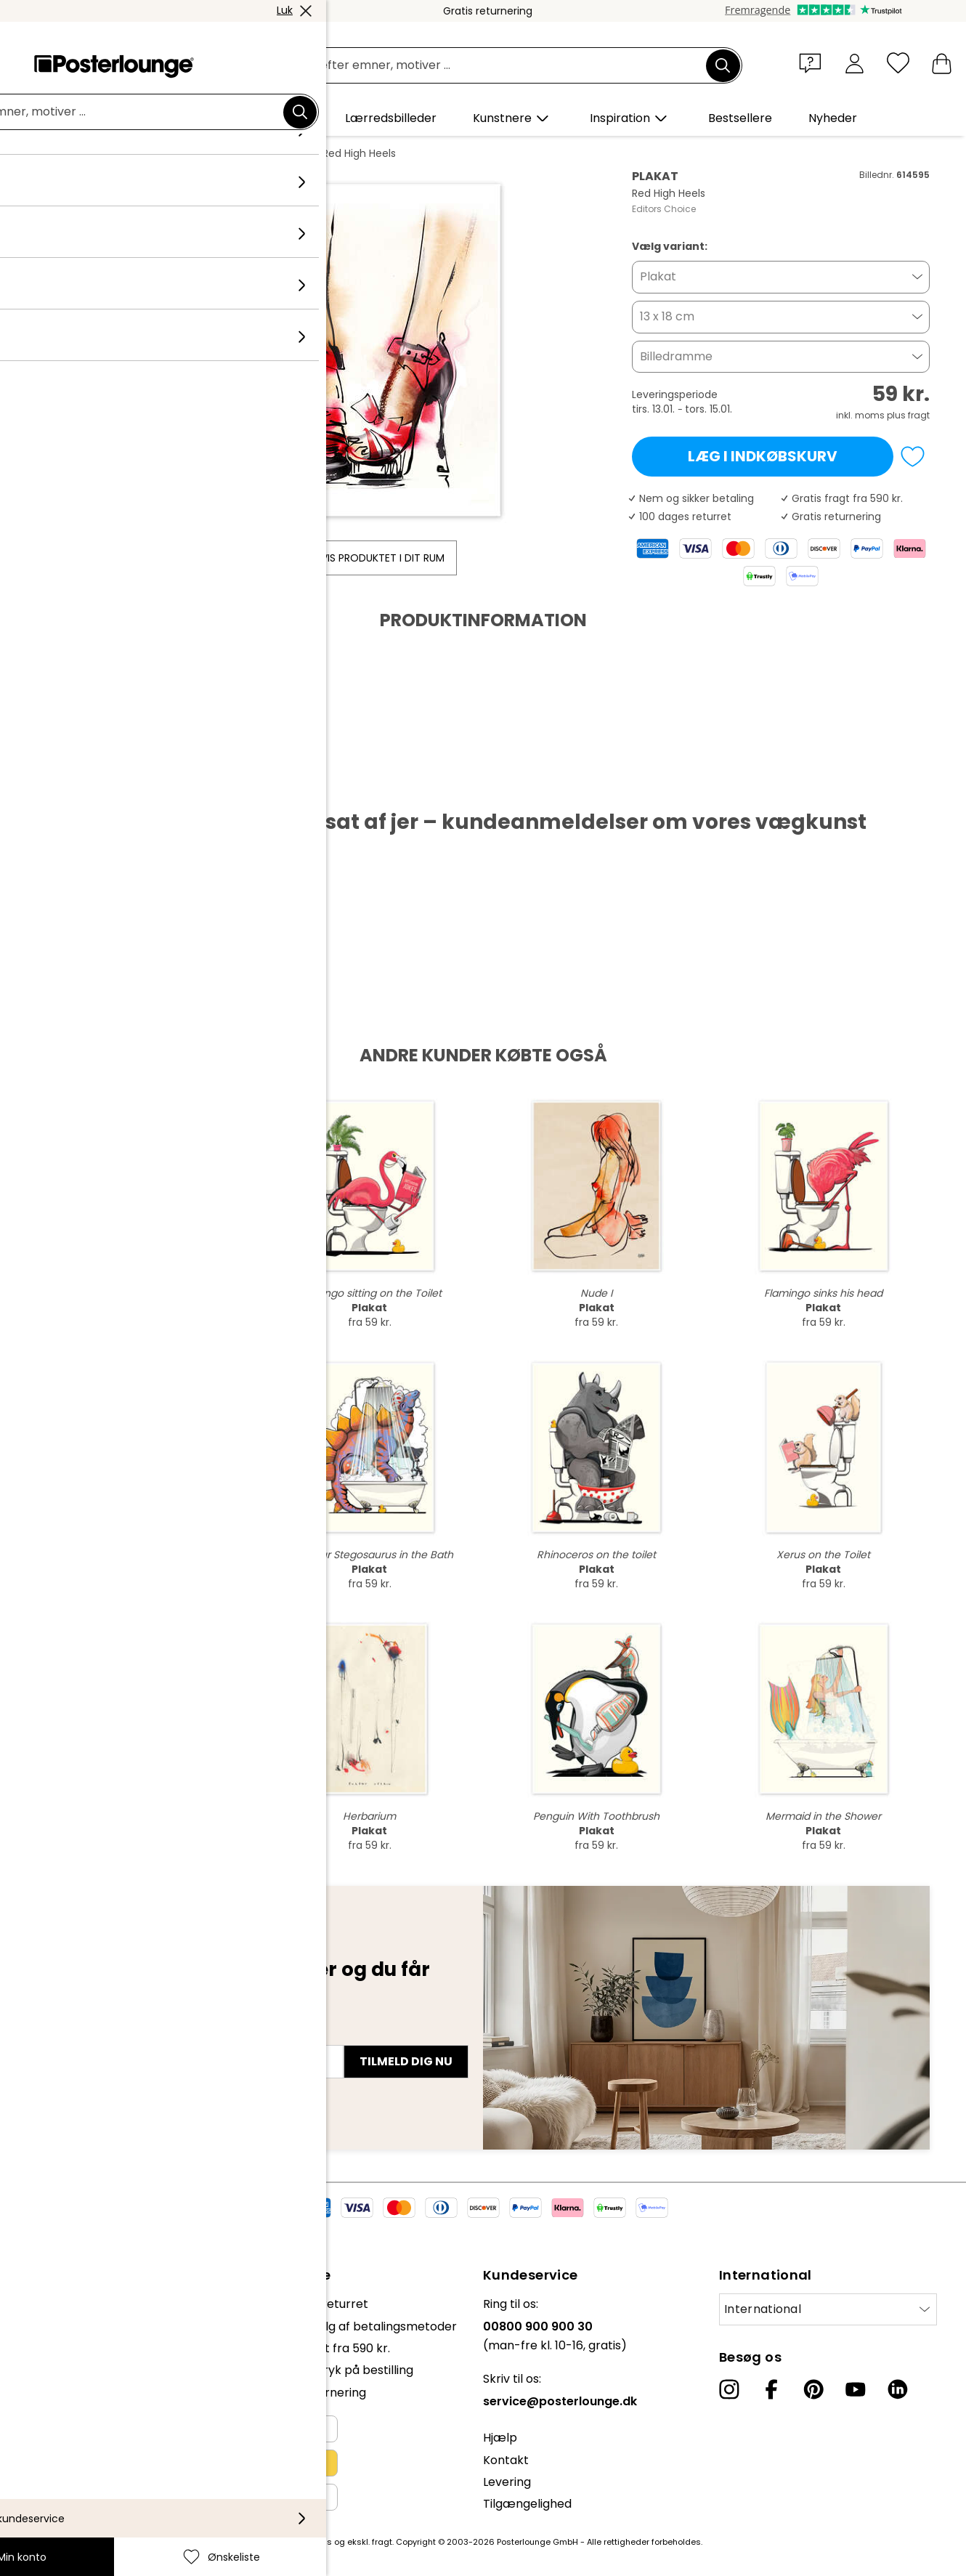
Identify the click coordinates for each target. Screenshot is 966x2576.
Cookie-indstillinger (66, 2443)
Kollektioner (155, 153)
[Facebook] (771, 2389)
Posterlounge (77, 153)
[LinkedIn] (898, 2389)
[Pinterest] (813, 2389)
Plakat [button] (658, 276)
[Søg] (723, 65)
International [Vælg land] (762, 2309)
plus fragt (908, 415)
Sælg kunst (43, 2362)
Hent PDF (80, 786)
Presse (30, 2341)
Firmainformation (60, 2466)
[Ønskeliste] (898, 63)
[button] (813, 62)
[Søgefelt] (500, 66)
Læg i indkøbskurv (762, 456)
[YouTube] (855, 2389)
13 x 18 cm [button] (667, 316)
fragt (382, 2542)
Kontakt (506, 2460)
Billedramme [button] (676, 356)
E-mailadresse (90, 2035)
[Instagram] (729, 2389)
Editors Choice (236, 153)
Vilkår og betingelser (70, 2399)
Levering (507, 2482)
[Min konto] (854, 63)
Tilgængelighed (527, 2503)
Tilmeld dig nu (406, 2061)
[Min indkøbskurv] (942, 63)
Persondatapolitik (61, 2421)
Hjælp (500, 2437)
